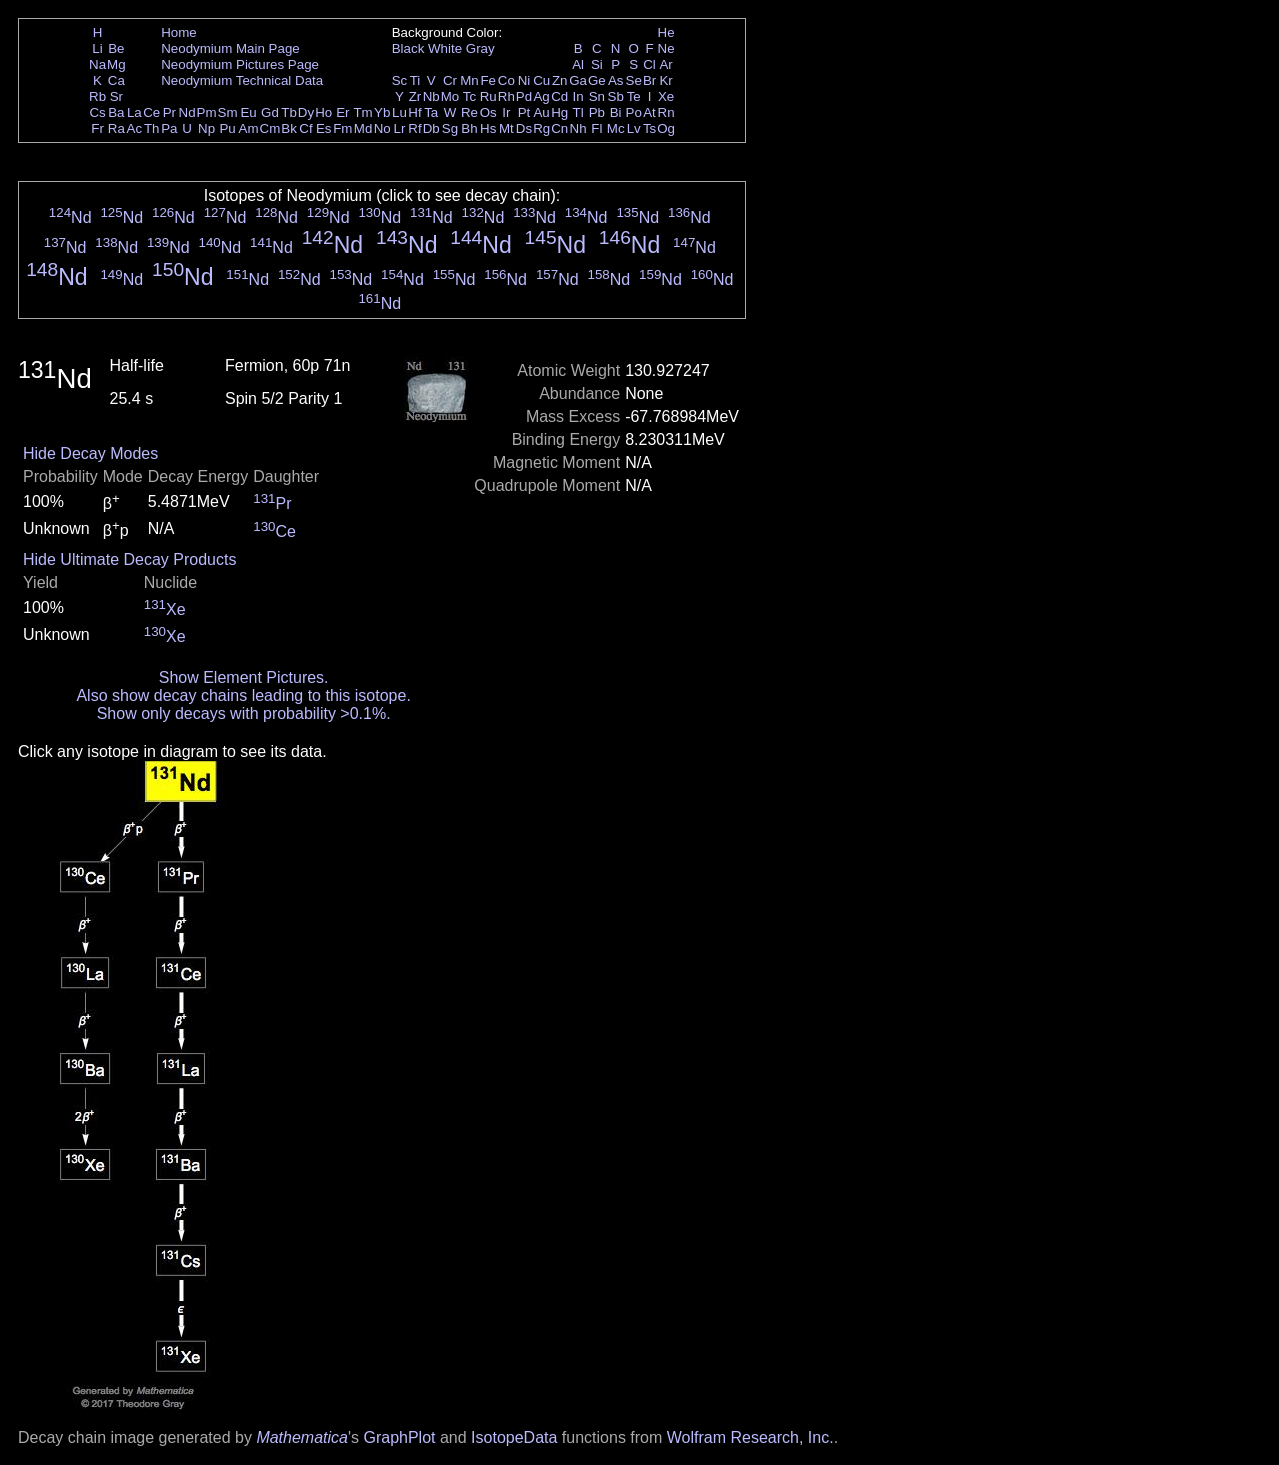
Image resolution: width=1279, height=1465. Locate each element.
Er (342, 112)
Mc (616, 128)
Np (206, 128)
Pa (169, 128)
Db (431, 128)
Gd (270, 112)
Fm (342, 128)
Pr (169, 112)
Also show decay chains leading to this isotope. (243, 695)
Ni (524, 80)
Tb (289, 112)
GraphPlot (399, 1437)
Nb (431, 96)
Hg (559, 112)
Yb (382, 112)
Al (578, 64)
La (134, 112)
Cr (450, 80)
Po (634, 112)
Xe (666, 96)
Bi (616, 112)
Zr (415, 96)
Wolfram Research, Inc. (750, 1437)
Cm (270, 128)
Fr (97, 128)
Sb (616, 96)
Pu (227, 128)
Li (97, 48)
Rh (506, 96)
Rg (541, 128)
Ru (488, 96)
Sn (597, 96)
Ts (649, 128)
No (382, 128)
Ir (506, 112)
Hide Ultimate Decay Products (129, 559)
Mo (450, 96)
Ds (524, 128)
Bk (289, 128)
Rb (97, 96)
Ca (116, 80)
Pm (207, 112)
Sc (400, 80)
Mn (469, 80)
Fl (596, 128)
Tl (578, 112)
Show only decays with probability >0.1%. (244, 713)
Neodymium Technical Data (242, 80)
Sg (450, 128)
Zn (560, 80)
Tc (469, 96)
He (666, 32)
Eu (248, 112)
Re (469, 112)
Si (597, 64)
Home (179, 32)
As (616, 80)
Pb (597, 112)
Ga (578, 80)
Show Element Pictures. (244, 677)
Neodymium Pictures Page (240, 64)
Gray (480, 48)
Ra (116, 128)
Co (506, 80)
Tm (362, 112)
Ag (541, 96)
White (445, 48)
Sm (228, 112)
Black (408, 48)
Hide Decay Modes (90, 453)
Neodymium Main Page (230, 48)
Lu (399, 112)
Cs (97, 112)
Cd (559, 96)
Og (666, 128)
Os (488, 112)
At (649, 112)
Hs (488, 128)
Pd (524, 96)
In (578, 96)
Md (363, 128)
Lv (634, 128)
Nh (578, 128)
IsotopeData (514, 1437)
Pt (524, 112)
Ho (323, 112)
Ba (116, 112)
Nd (187, 112)
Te (634, 96)
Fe (488, 80)
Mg (116, 64)
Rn (666, 112)
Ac (135, 128)
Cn (559, 128)
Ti (415, 80)
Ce (151, 112)
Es (324, 128)
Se (634, 80)
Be (116, 48)
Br (649, 80)
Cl (649, 64)
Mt (506, 128)
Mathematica (302, 1437)
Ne (666, 48)
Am (249, 128)
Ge (597, 80)
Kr (665, 80)
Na (97, 64)
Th (152, 128)
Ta (431, 112)
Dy (306, 112)
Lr (400, 128)
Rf (414, 128)
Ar (665, 64)
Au (541, 112)
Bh (469, 128)
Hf (414, 112)
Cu (541, 80)
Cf (305, 128)
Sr (116, 96)
